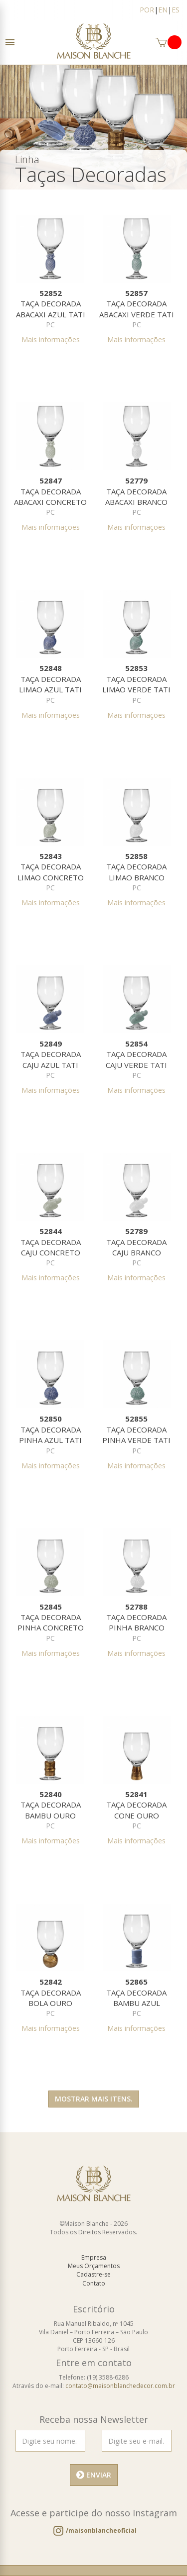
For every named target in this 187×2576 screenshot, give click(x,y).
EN (163, 9)
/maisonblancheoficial (101, 2530)
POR (147, 9)
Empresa (93, 2257)
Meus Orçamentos (94, 2266)
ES (176, 9)
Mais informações (50, 339)
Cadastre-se (93, 2274)
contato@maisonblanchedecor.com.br (120, 2386)
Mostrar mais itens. (94, 2098)
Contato (93, 2283)
